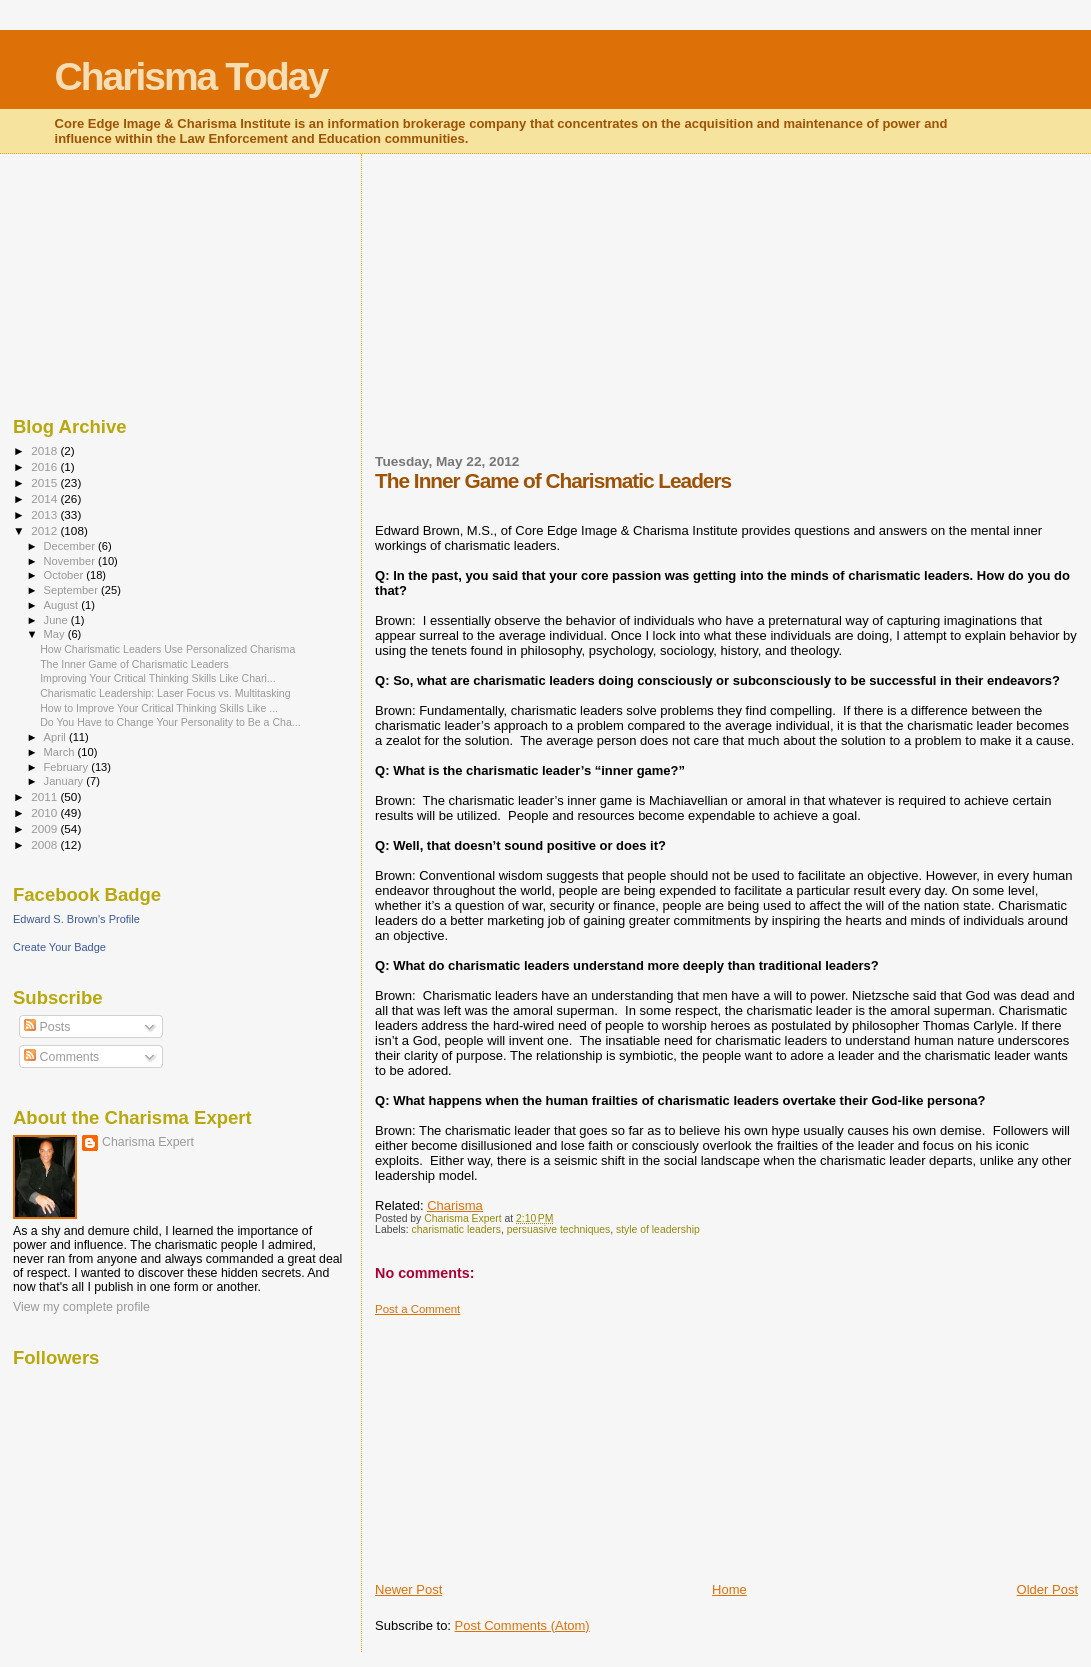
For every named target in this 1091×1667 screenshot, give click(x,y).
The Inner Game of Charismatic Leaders (134, 664)
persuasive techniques (558, 1229)
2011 (45, 796)
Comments (61, 1057)
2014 (45, 498)
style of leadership (658, 1229)
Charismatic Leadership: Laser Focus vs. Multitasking (165, 693)
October (65, 575)
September (73, 590)
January (65, 781)
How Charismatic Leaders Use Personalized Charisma (167, 649)
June (57, 620)
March (61, 752)
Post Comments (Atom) (522, 1625)
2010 (45, 812)
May (56, 634)
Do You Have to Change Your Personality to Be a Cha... (170, 722)
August (63, 605)
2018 (45, 450)
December (71, 546)
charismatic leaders (457, 1229)
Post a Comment (417, 1309)
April (56, 737)
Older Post (1047, 1589)
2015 (45, 482)
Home (729, 1589)
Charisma (455, 1205)
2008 (45, 844)
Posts (47, 1027)
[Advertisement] (525, 316)
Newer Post (408, 1589)
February (68, 767)
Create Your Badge (59, 947)
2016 (45, 466)
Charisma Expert (148, 1142)
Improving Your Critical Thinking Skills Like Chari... (158, 678)
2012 (45, 530)
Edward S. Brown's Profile (76, 919)
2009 (45, 828)
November (71, 561)
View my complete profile (81, 1307)
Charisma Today (191, 76)
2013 (45, 514)
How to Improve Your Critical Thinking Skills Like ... (159, 708)
